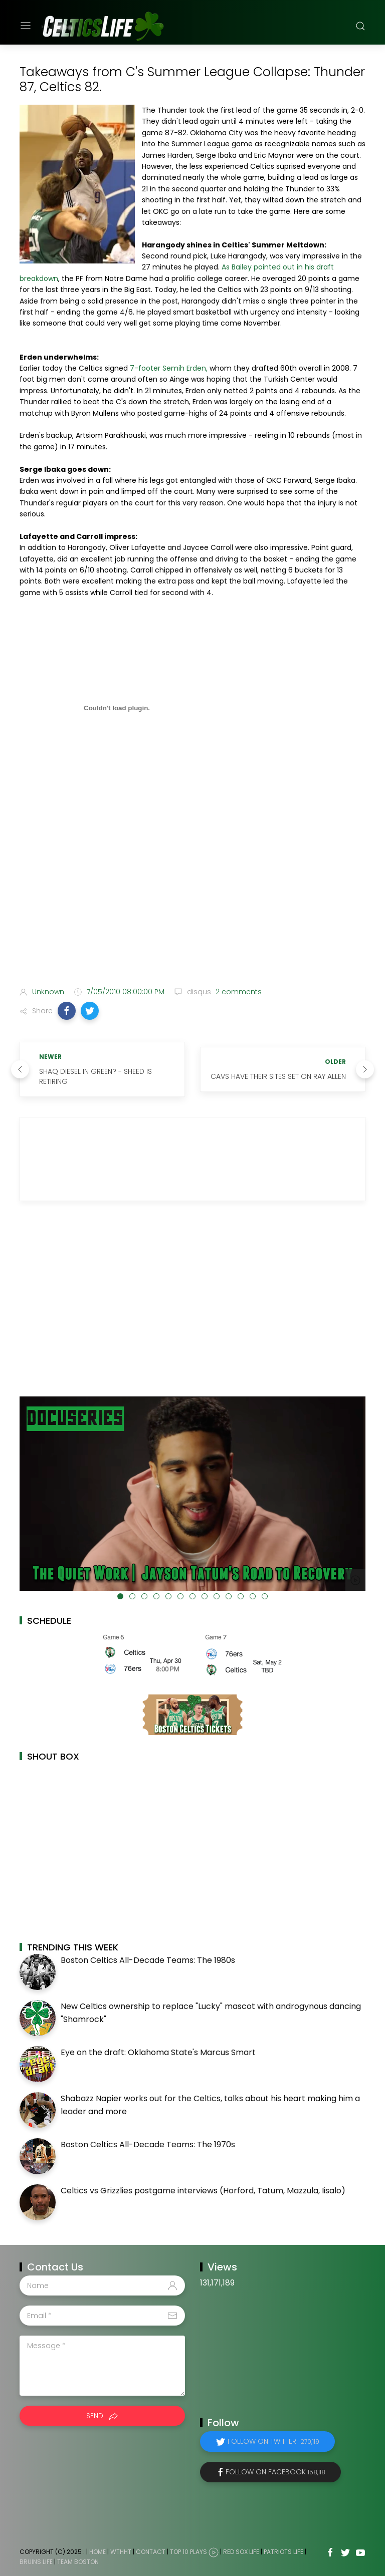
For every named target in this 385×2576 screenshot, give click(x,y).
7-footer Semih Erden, (169, 368)
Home (97, 2552)
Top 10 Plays (188, 2552)
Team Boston (78, 2561)
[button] (67, 1011)
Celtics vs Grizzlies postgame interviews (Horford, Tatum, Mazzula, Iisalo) (203, 2190)
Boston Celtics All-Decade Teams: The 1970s (148, 2144)
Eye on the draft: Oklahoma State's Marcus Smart (158, 2052)
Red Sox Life (241, 2552)
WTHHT (120, 2552)
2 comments (238, 992)
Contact (150, 2552)
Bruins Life (36, 2561)
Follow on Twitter (273, 2441)
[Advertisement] (192, 900)
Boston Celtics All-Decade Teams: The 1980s (148, 1960)
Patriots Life (283, 2552)
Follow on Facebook (275, 2472)
